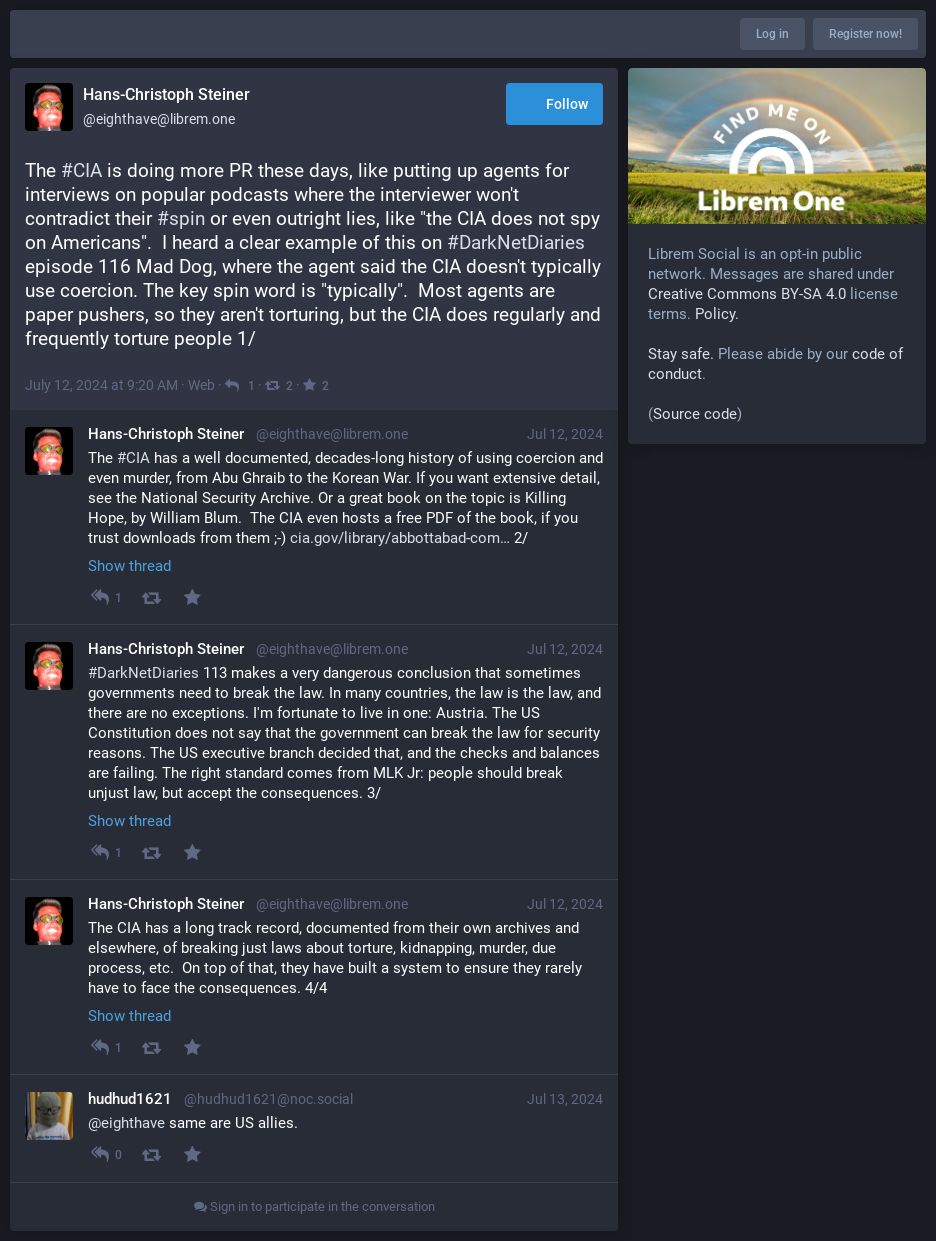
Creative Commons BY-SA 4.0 (747, 294)
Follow (554, 105)
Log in (772, 34)
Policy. (717, 314)
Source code (695, 414)
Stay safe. (681, 354)
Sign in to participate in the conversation (314, 1206)
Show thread (129, 566)
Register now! (865, 34)
